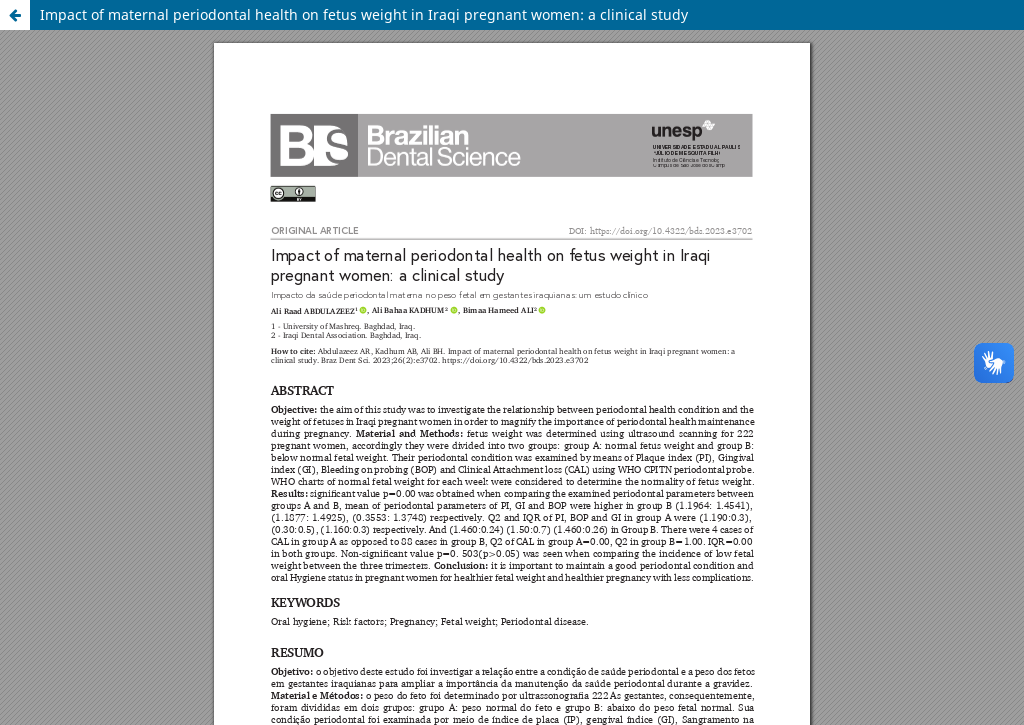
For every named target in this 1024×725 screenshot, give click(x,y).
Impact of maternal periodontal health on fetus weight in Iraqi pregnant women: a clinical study (364, 14)
